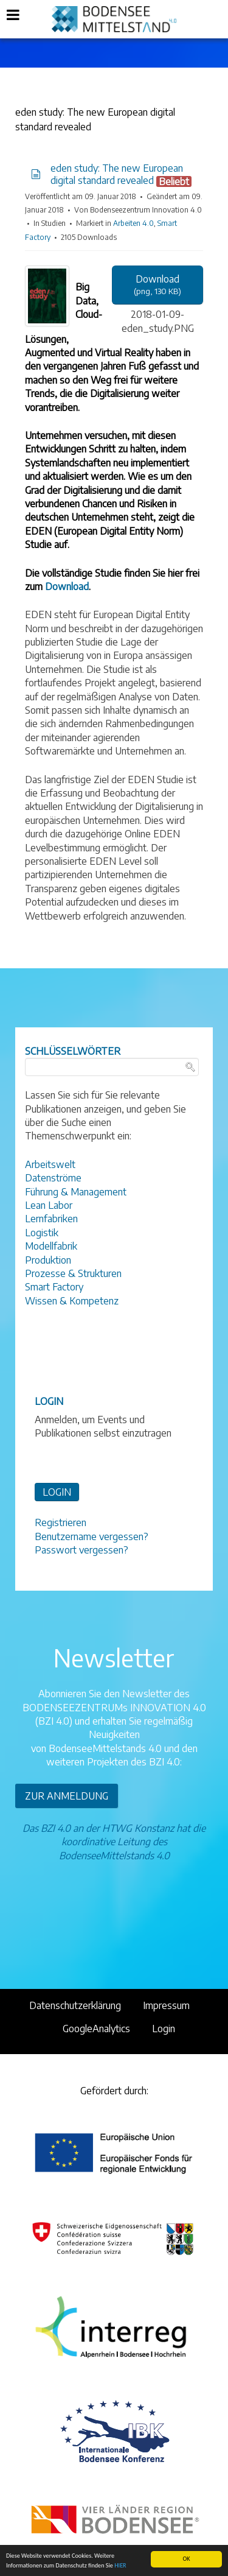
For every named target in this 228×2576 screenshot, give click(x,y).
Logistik (41, 1232)
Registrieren (60, 1522)
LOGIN (57, 1492)
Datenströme (53, 1178)
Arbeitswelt (50, 1164)
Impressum (166, 2005)
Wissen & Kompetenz (72, 1301)
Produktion (48, 1260)
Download (67, 586)
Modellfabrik (51, 1246)
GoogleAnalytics (96, 2028)
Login (163, 2028)
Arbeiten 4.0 (133, 223)
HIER (120, 2566)
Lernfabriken (51, 1218)
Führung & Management (75, 1192)
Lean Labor (48, 1205)
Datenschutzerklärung (75, 2005)
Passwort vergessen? (81, 1550)
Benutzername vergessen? (91, 1536)
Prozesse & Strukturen (73, 1273)
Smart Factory (54, 1287)
